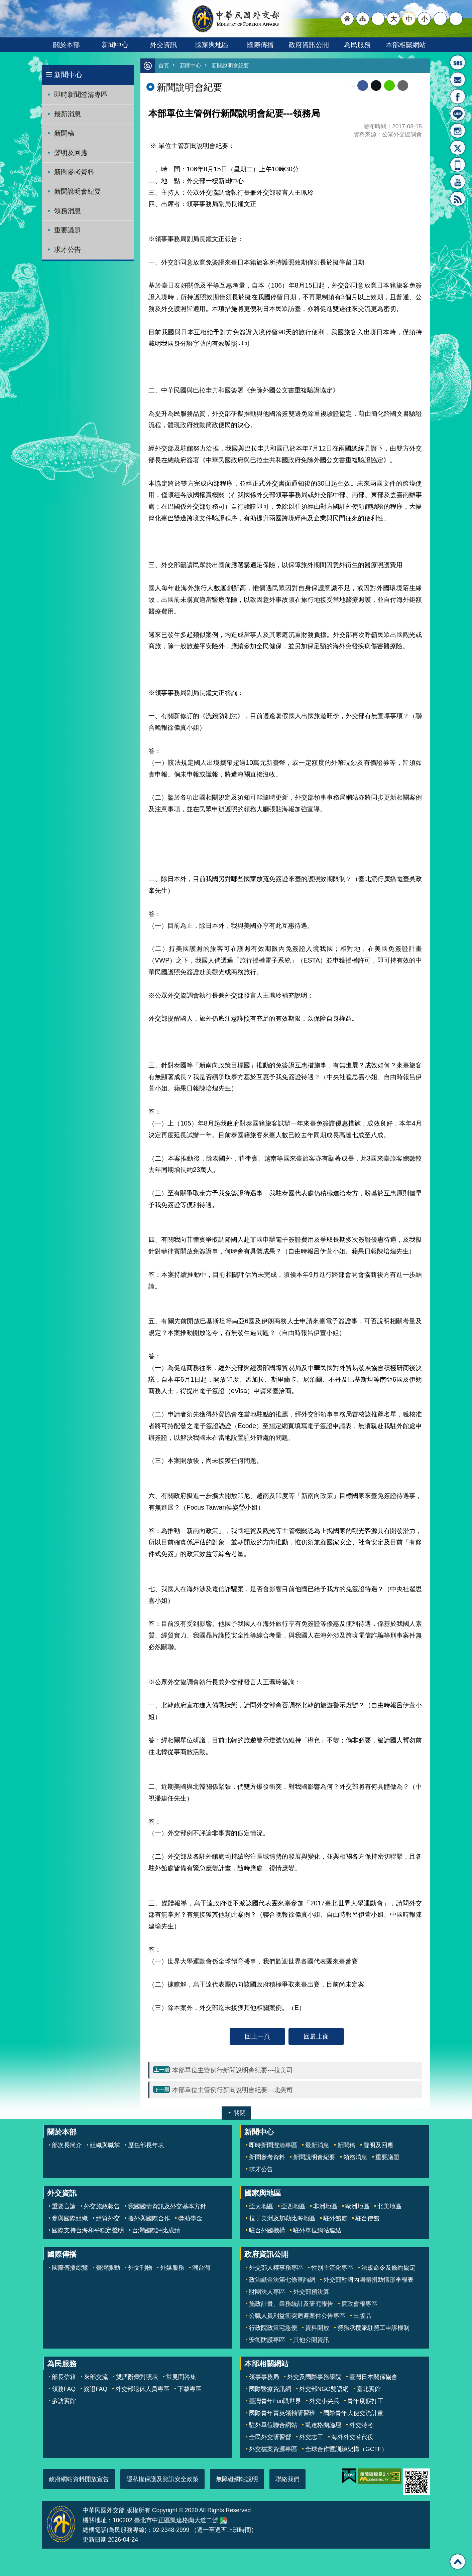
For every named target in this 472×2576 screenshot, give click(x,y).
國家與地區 (212, 44)
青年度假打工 (365, 2401)
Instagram (457, 130)
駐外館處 (335, 2218)
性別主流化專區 (332, 2268)
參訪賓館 (64, 2401)
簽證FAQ (95, 2389)
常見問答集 (181, 2377)
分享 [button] (440, 18)
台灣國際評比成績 (156, 2230)
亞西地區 (293, 2206)
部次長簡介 (67, 2145)
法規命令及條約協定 (388, 2268)
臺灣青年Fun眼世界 (275, 2401)
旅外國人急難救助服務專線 (457, 62)
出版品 (362, 2316)
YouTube (457, 181)
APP (457, 164)
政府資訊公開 (309, 44)
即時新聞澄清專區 (81, 94)
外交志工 (311, 2437)
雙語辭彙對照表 (137, 2377)
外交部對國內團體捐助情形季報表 (368, 2280)
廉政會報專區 (359, 2304)
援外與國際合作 (149, 2218)
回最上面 (316, 2036)
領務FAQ (64, 2389)
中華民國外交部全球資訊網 (236, 18)
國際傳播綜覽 (70, 2268)
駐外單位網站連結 (317, 2230)
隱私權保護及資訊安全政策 (162, 2479)
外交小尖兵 (324, 2401)
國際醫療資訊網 (270, 2389)
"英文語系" (378, 18)
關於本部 (66, 44)
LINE (457, 113)
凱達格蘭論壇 (323, 2425)
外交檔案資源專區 (273, 2449)
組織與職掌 (105, 2145)
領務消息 (67, 210)
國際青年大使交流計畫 (353, 2413)
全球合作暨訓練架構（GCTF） (346, 2449)
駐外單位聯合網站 (273, 2425)
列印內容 (416, 85)
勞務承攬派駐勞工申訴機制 (373, 2328)
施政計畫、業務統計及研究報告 (291, 2304)
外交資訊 (163, 44)
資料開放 (317, 2328)
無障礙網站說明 (237, 2479)
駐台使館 (367, 2218)
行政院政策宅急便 (273, 2328)
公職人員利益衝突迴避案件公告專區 (297, 2316)
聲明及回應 (71, 152)
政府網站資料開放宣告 (79, 2479)
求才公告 (67, 249)
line (389, 85)
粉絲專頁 (457, 96)
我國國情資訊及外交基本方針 (167, 2206)
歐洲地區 (357, 2206)
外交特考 (361, 2425)
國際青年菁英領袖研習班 (282, 2413)
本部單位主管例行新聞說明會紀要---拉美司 (232, 2070)
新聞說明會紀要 (77, 191)
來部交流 (96, 2377)
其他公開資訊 (311, 2340)
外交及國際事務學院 (314, 2377)
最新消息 (67, 114)
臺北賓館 (369, 2389)
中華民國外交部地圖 (223, 2521)
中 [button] (409, 18)
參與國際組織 (70, 2218)
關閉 (240, 2113)
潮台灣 (201, 2268)
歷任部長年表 (146, 2145)
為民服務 (357, 44)
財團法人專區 (267, 2292)
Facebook (362, 85)
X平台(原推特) (457, 147)
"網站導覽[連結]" (362, 18)
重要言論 (64, 2206)
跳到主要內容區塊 (3, 3)
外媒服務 (172, 2268)
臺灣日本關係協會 (373, 2377)
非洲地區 (325, 2206)
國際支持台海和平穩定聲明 (88, 2230)
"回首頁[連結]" (347, 18)
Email (402, 85)
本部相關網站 (406, 44)
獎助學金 (190, 2218)
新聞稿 (64, 133)
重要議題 (67, 230)
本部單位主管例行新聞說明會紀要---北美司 (232, 2090)
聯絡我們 (287, 2479)
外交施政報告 (102, 2206)
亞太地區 (261, 2206)
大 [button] (393, 18)
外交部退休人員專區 (142, 2389)
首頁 (164, 66)
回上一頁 (257, 2036)
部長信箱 (457, 79)
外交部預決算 (311, 2292)
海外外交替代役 (352, 2437)
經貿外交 (108, 2218)
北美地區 (389, 2206)
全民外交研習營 (270, 2437)
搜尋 (456, 18)
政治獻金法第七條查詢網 (282, 2280)
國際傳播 (260, 44)
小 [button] (424, 18)
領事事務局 (264, 2377)
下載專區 (190, 2389)
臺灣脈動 (108, 2268)
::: (46, 68)
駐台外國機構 (267, 2230)
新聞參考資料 (74, 172)
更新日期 (95, 2540)
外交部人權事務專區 (276, 2268)
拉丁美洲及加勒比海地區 (282, 2218)
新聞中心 (115, 44)
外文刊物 (140, 2268)
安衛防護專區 (267, 2340)
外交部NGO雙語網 (324, 2389)
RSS (457, 198)
